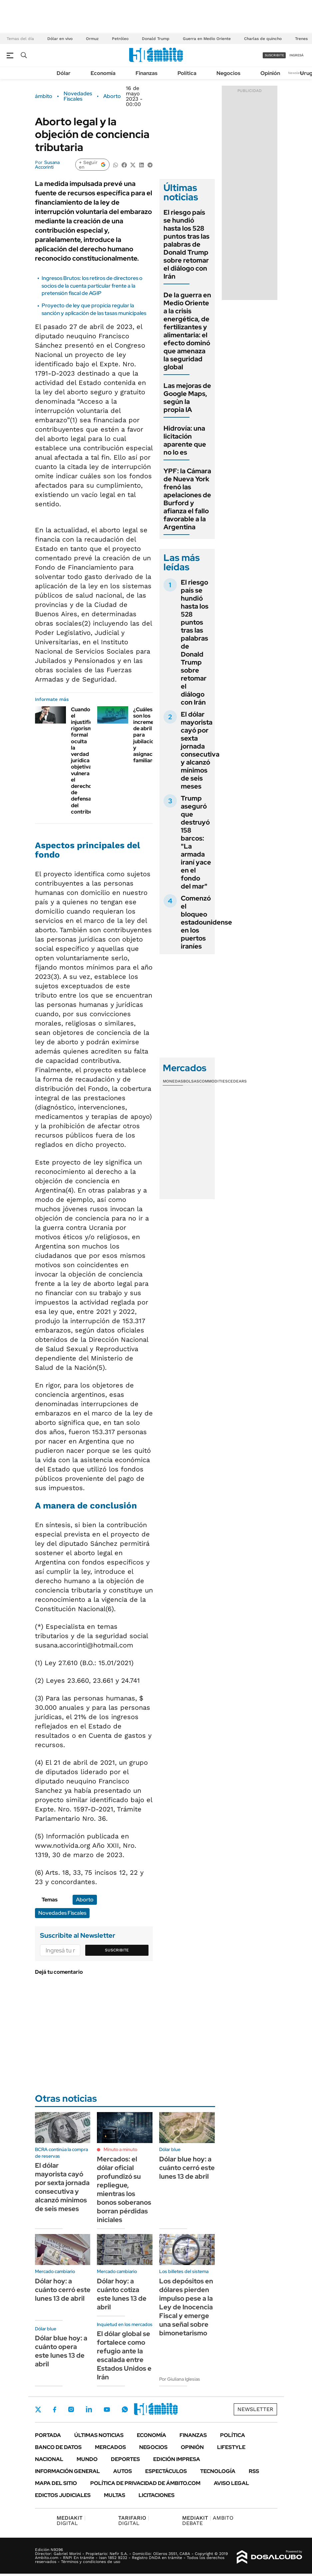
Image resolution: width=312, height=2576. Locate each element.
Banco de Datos (58, 2447)
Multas (114, 2495)
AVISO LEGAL (231, 2483)
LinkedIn (89, 2409)
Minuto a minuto (120, 2149)
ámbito (43, 96)
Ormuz (92, 38)
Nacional (49, 2459)
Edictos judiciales (63, 2495)
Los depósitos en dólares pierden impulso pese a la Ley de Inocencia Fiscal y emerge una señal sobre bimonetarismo (186, 2307)
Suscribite (117, 1950)
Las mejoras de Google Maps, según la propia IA (187, 397)
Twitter (38, 2409)
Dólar (64, 73)
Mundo (87, 2459)
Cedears (237, 1081)
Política (186, 73)
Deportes (125, 2459)
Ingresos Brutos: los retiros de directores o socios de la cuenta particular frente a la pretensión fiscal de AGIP (92, 286)
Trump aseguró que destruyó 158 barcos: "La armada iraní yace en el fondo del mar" (196, 842)
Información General (67, 2471)
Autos (122, 2471)
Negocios (228, 73)
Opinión (270, 73)
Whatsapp (125, 2409)
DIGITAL (71, 2520)
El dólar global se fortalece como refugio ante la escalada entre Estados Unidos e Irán (124, 2355)
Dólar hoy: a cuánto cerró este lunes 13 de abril (63, 2290)
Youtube (107, 2409)
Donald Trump (155, 38)
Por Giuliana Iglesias (179, 2379)
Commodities (213, 1081)
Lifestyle (231, 2447)
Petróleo (120, 38)
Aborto (112, 96)
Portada (48, 2435)
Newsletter (296, 73)
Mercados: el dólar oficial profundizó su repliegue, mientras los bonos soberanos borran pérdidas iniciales (124, 2189)
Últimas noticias (99, 2435)
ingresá (296, 55)
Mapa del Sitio (56, 2483)
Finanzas (146, 73)
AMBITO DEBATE (207, 2520)
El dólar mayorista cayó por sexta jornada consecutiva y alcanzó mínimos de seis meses (200, 750)
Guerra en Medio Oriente (207, 38)
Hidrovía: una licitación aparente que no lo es (184, 440)
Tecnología (217, 2471)
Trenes (301, 38)
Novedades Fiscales (78, 96)
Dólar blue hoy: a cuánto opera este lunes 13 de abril (61, 2351)
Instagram (71, 2409)
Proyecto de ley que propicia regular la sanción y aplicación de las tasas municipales (94, 309)
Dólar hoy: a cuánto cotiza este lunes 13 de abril (122, 2294)
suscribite (274, 55)
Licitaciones (156, 2495)
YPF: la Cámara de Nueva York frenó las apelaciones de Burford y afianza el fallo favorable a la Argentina (187, 499)
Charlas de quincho (263, 38)
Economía (103, 73)
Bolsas (191, 1081)
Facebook (54, 2409)
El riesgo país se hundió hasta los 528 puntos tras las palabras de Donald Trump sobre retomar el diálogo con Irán (186, 244)
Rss (254, 2471)
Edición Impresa (176, 2459)
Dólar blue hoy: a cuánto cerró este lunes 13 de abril (187, 2168)
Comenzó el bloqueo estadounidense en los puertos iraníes (206, 922)
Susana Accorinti (47, 164)
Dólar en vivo (60, 38)
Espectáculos (166, 2471)
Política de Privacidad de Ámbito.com (145, 2483)
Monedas (173, 1081)
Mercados (110, 2447)
